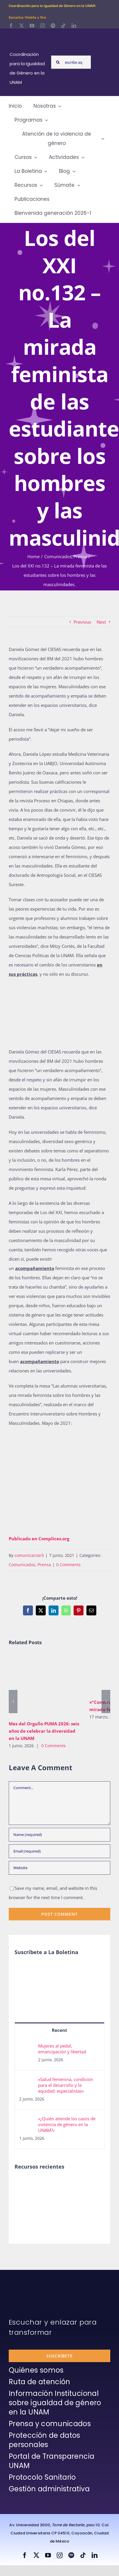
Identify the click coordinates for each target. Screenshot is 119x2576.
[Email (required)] (59, 1851)
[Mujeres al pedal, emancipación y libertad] (26, 2047)
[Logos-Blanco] (28, 35)
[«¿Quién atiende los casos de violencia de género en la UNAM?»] (26, 2120)
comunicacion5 (29, 1555)
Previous (82, 622)
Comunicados (22, 1564)
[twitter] (21, 25)
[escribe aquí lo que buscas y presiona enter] (71, 62)
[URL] (59, 1868)
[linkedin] (74, 25)
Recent (59, 2030)
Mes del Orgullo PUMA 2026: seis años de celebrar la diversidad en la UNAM (44, 1731)
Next (101, 622)
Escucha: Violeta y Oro (27, 17)
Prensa (44, 1564)
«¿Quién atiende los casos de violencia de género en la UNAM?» (66, 2124)
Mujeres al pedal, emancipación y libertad (62, 2049)
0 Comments (68, 1564)
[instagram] (42, 25)
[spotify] (53, 25)
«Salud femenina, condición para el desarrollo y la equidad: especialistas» (65, 2085)
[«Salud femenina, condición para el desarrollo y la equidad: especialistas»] (26, 2081)
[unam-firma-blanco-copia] (25, 2284)
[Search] (58, 62)
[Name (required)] (59, 1834)
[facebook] (11, 25)
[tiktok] (63, 25)
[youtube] (32, 25)
